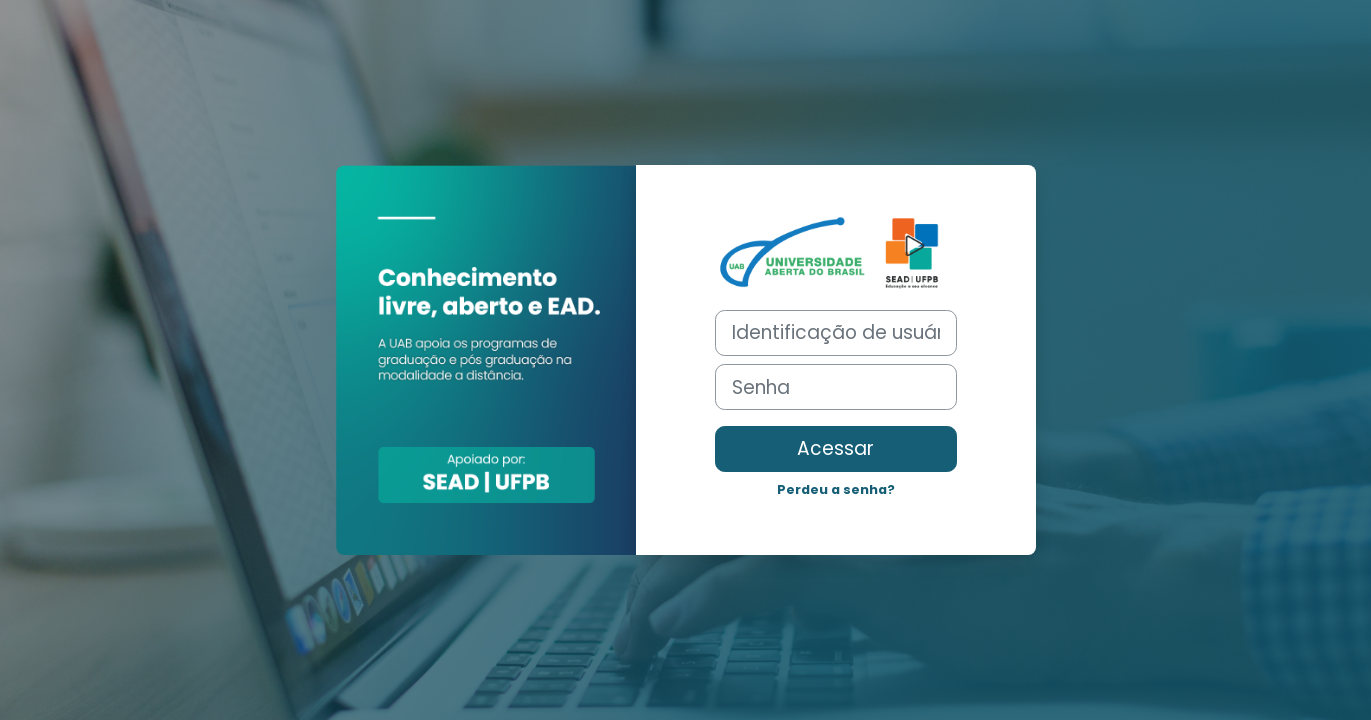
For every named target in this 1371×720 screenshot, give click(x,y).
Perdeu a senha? (836, 489)
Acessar (835, 448)
